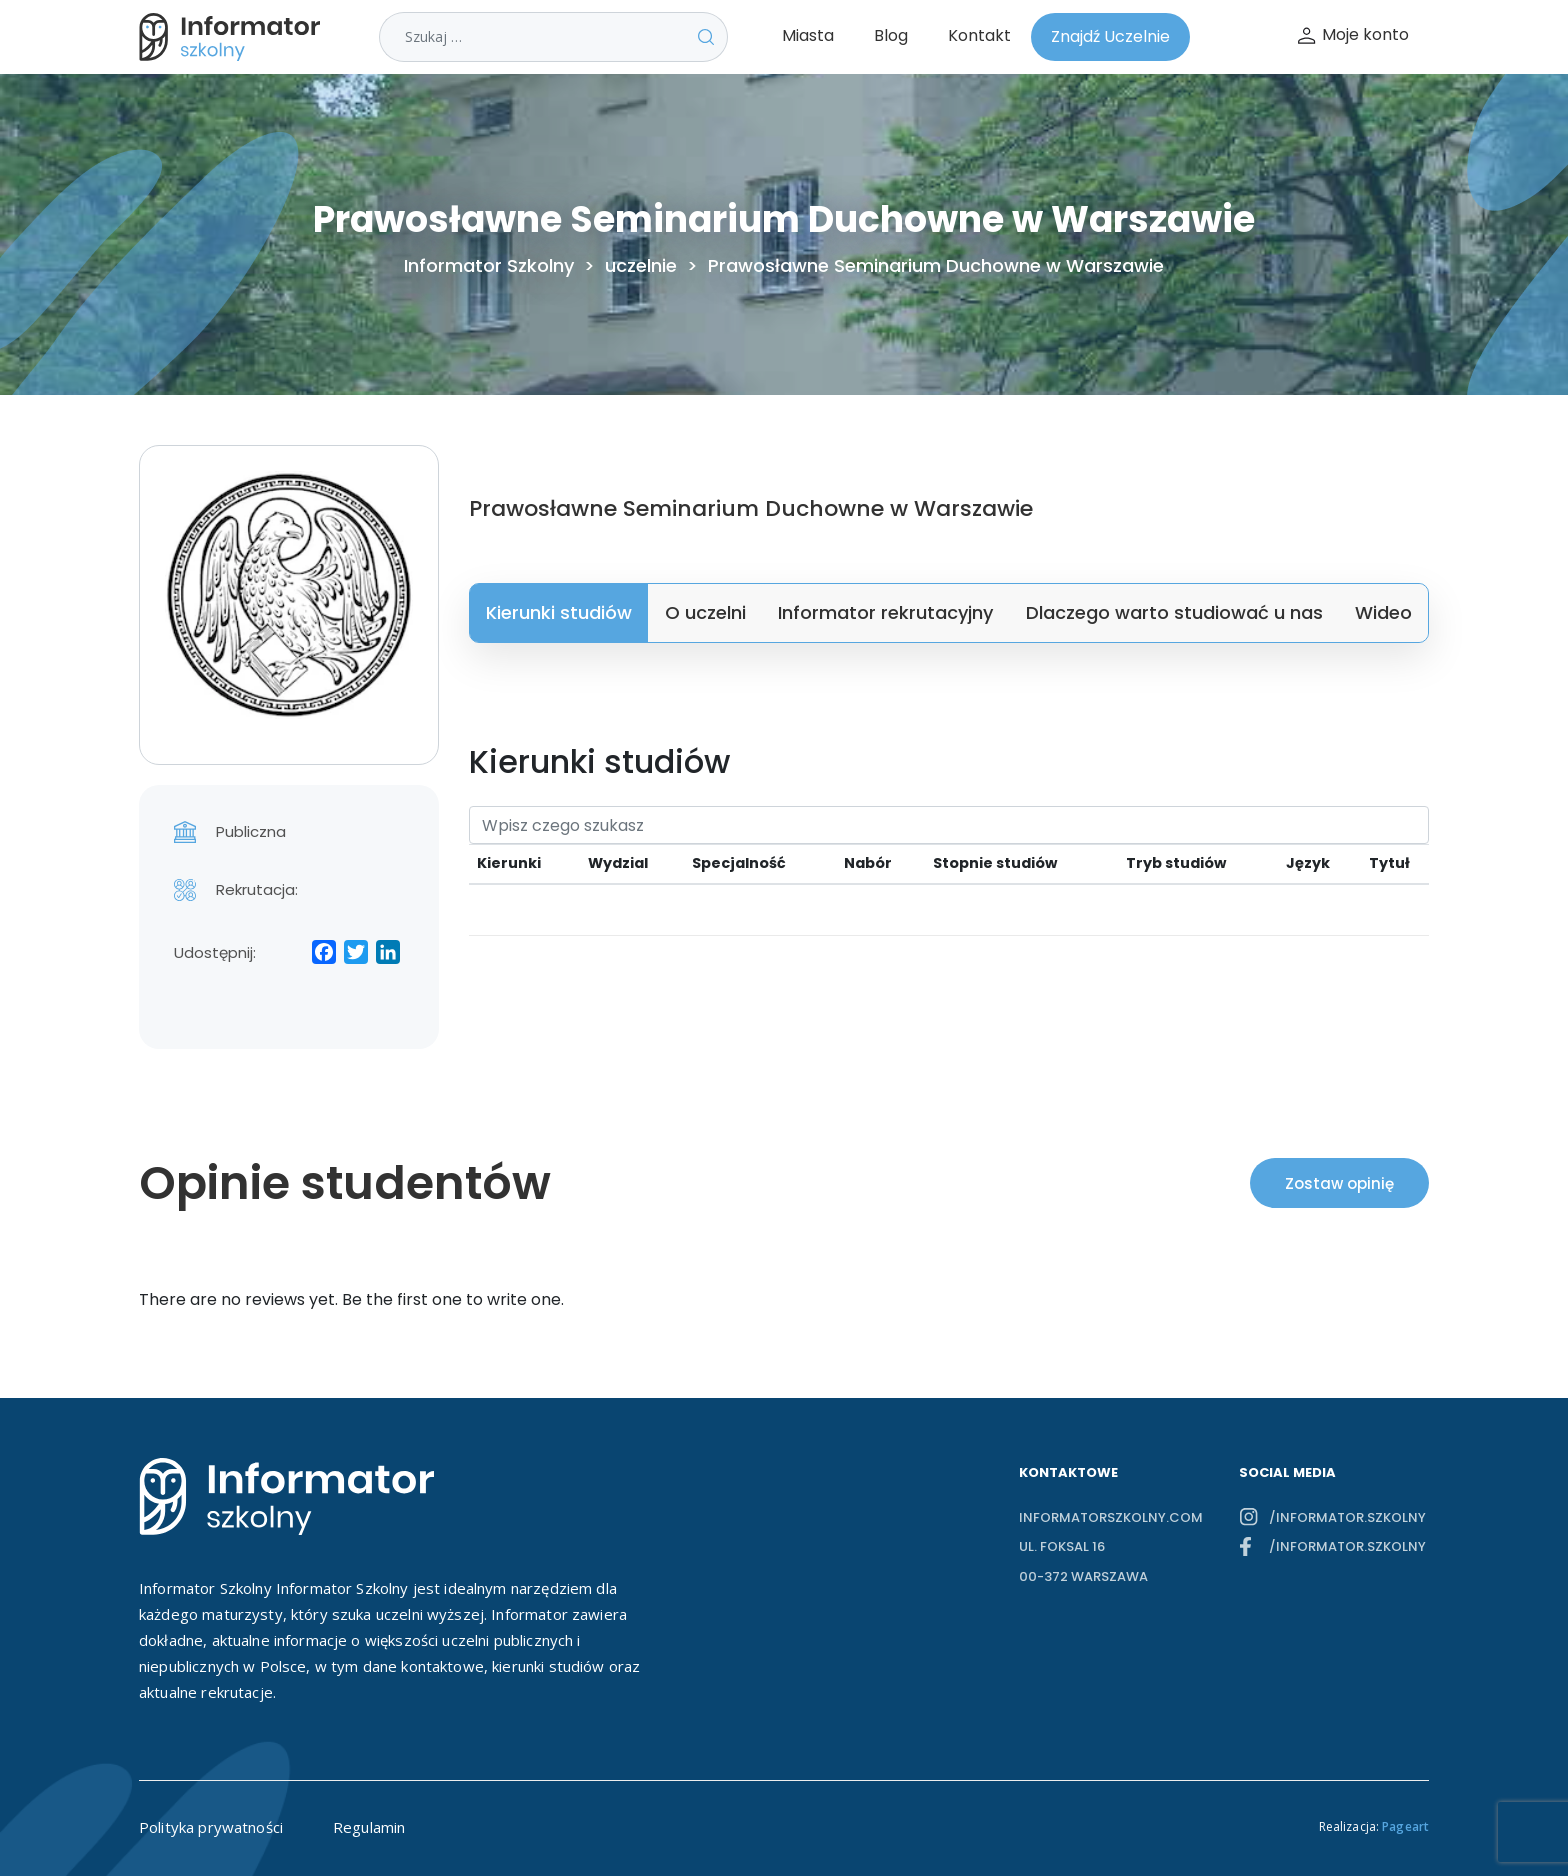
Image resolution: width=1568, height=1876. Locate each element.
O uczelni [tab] (705, 612)
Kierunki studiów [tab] (559, 612)
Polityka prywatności (211, 1827)
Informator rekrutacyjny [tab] (885, 612)
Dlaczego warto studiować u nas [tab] (1174, 612)
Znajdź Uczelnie (1110, 36)
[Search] (949, 825)
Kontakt (979, 35)
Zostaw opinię (1339, 1183)
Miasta (808, 35)
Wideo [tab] (1383, 612)
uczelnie (641, 266)
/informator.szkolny (1347, 1517)
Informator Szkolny (489, 266)
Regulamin (369, 1827)
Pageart (1405, 1826)
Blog (891, 35)
